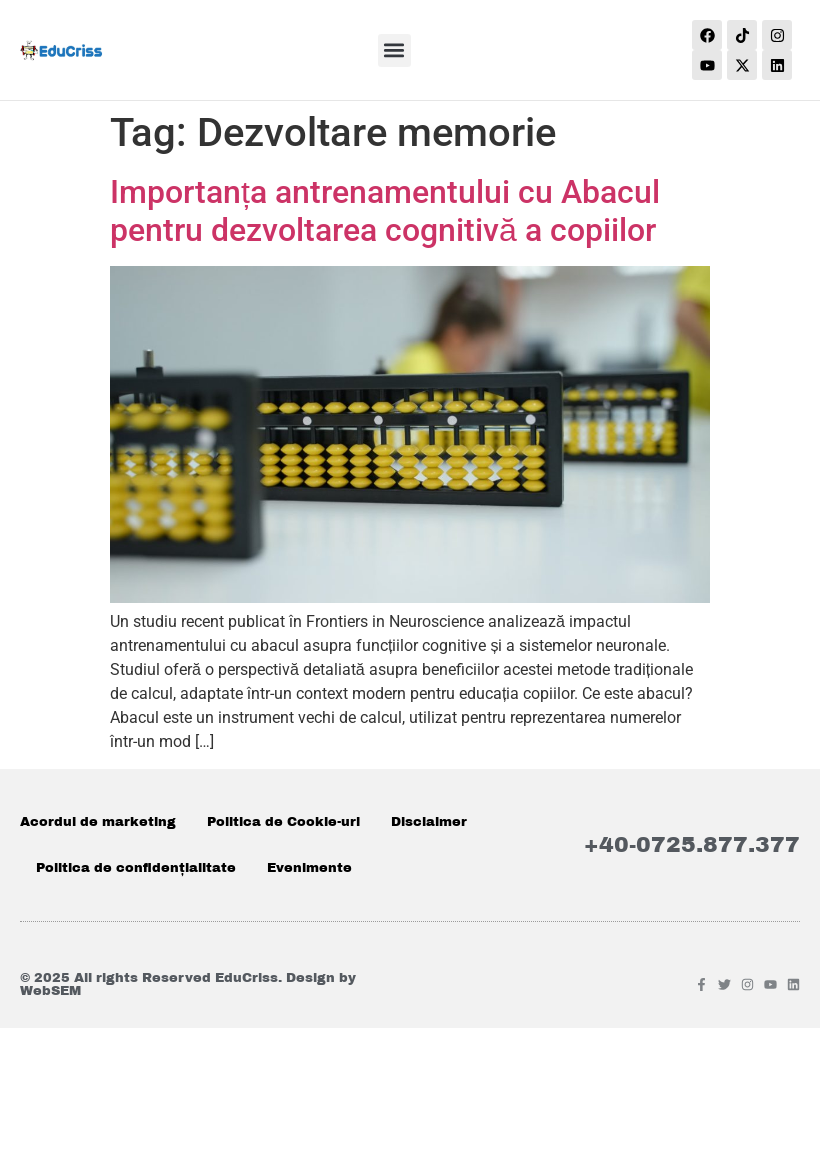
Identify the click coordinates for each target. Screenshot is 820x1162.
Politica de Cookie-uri (283, 822)
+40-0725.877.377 (692, 845)
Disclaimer (429, 822)
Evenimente (309, 868)
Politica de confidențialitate (136, 868)
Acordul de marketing (98, 822)
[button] (394, 50)
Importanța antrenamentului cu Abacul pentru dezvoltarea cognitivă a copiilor (385, 211)
